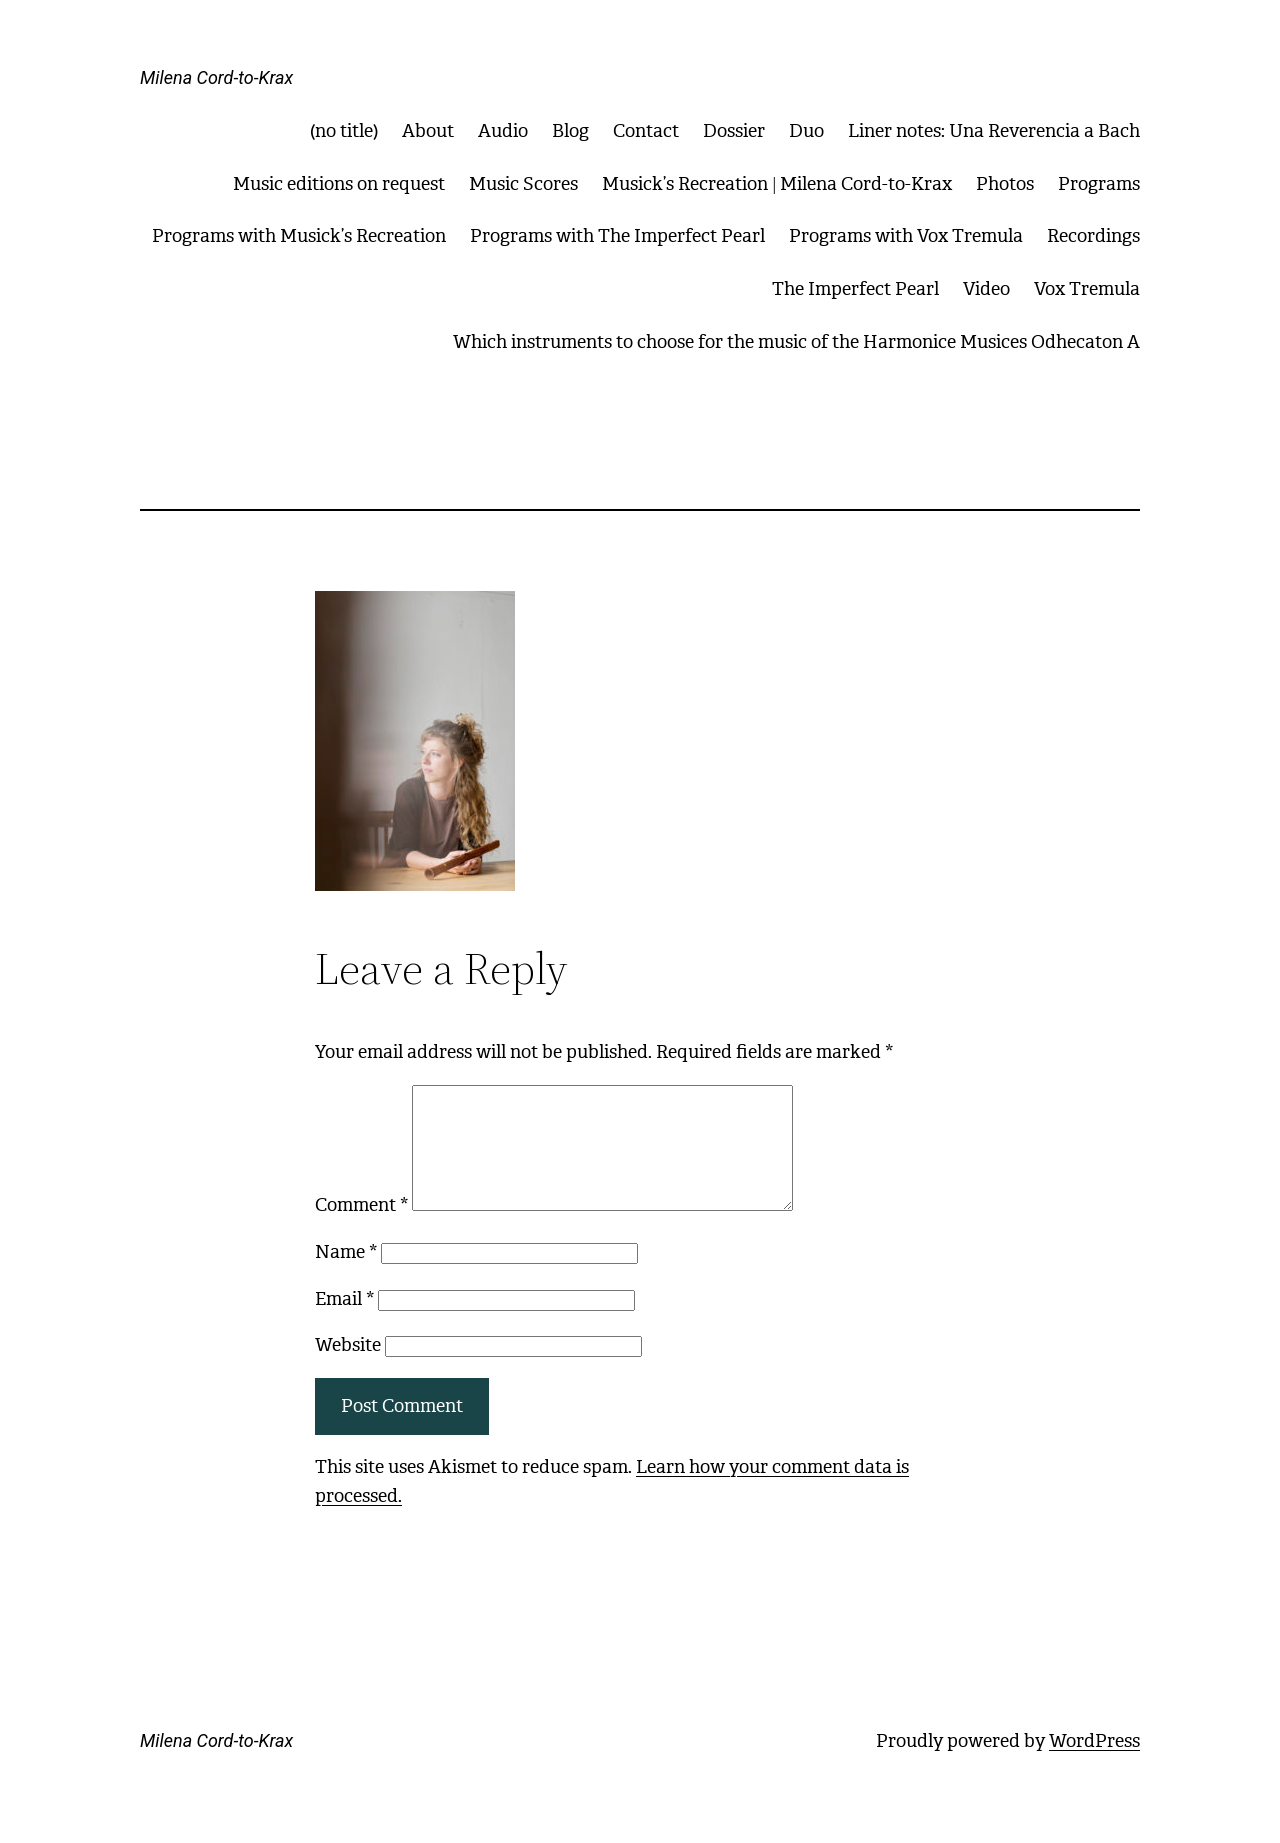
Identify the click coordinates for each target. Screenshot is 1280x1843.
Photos (1005, 184)
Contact (646, 131)
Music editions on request (339, 184)
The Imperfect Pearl (855, 289)
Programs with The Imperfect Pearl (617, 236)
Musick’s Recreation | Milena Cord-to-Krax (777, 184)
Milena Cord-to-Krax (216, 77)
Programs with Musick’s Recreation (299, 236)
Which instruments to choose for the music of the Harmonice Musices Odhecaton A (796, 342)
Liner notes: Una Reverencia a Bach (994, 131)
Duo (806, 131)
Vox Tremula (1087, 289)
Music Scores (523, 184)
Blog (570, 131)
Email (344, 1323)
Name (346, 1276)
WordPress (1094, 1765)
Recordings (1093, 236)
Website (348, 1369)
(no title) (344, 131)
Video (986, 289)
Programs (1099, 184)
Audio (503, 131)
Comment (361, 1229)
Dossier (734, 131)
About (428, 131)
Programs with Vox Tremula (906, 236)
